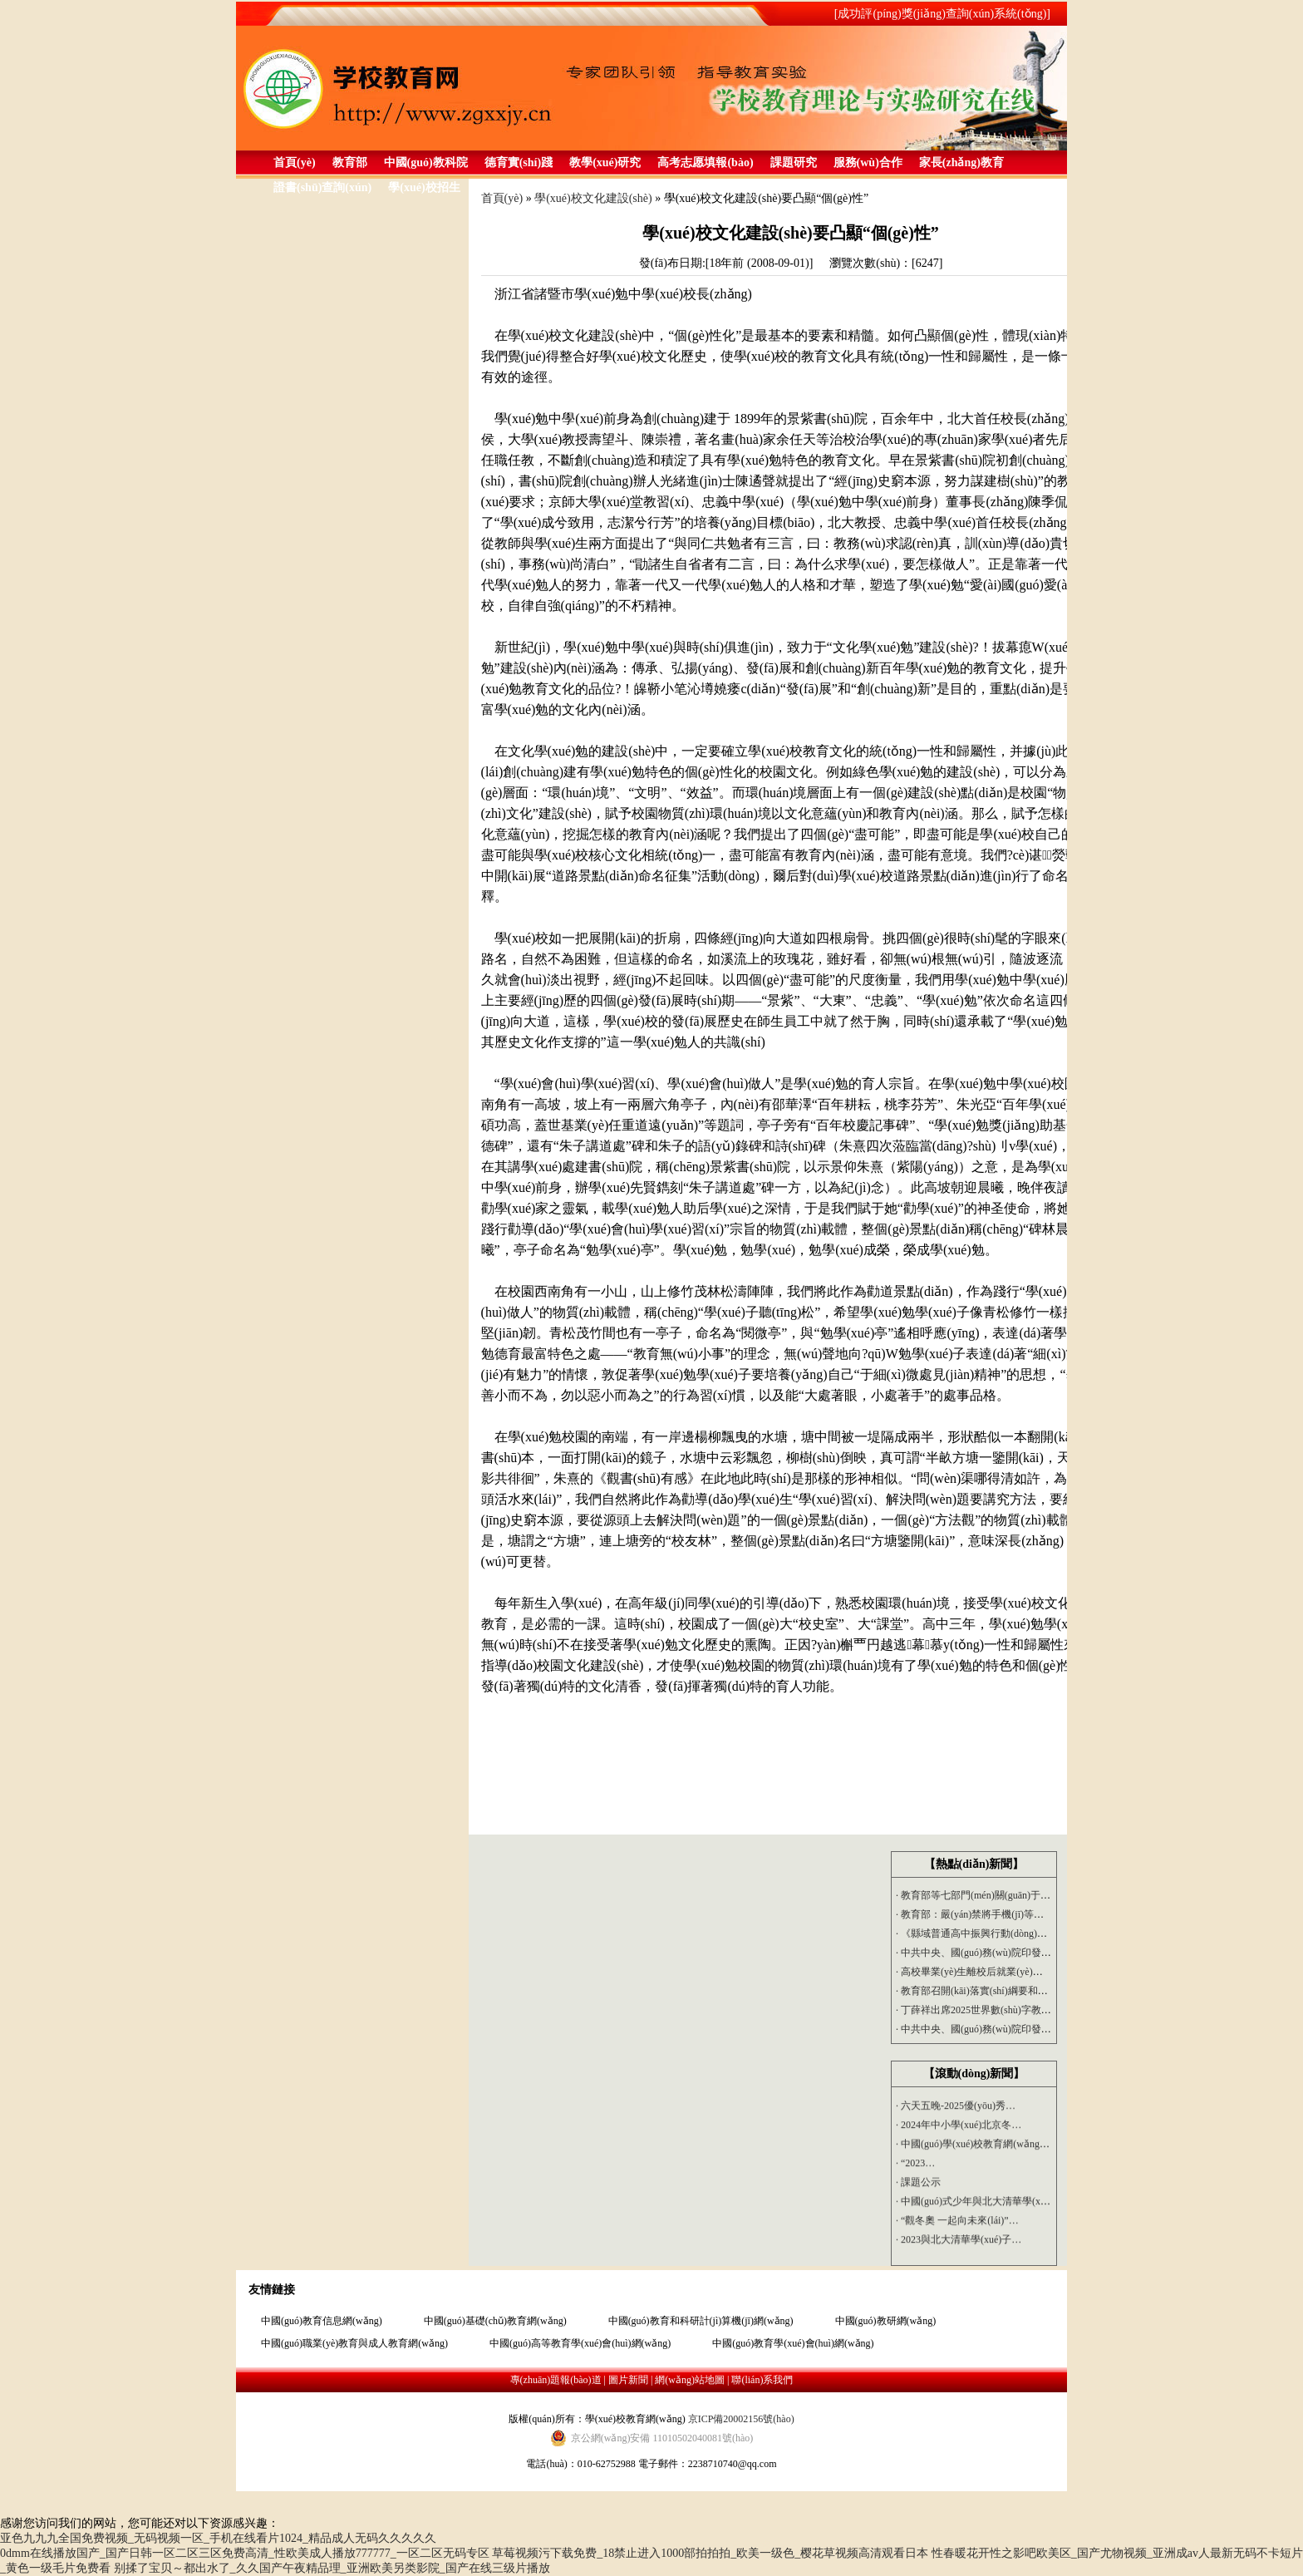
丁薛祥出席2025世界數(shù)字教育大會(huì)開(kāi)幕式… (1022, 2010)
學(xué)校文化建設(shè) (593, 198)
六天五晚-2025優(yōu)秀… (955, 2109)
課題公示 (918, 2185)
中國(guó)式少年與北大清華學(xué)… (979, 2204)
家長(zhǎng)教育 (961, 162)
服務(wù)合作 (867, 162)
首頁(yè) (294, 162)
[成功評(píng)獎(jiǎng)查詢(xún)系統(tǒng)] (942, 13)
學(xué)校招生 (424, 187)
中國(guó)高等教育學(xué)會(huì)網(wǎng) (580, 2343)
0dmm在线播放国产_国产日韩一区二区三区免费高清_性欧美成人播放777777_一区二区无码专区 (244, 2553)
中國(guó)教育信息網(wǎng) (321, 2321)
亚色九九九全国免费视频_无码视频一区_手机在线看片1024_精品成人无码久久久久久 (218, 2538)
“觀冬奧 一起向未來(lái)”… (957, 2223)
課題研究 (793, 162)
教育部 (349, 162)
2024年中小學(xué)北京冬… (958, 2128)
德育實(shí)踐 (518, 162)
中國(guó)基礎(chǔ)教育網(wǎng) (495, 2321)
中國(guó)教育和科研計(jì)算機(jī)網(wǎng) (701, 2321)
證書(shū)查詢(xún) (322, 187)
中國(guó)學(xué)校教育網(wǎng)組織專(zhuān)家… (1010, 2147)
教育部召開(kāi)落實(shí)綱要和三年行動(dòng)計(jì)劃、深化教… (1041, 1991)
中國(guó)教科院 (426, 162)
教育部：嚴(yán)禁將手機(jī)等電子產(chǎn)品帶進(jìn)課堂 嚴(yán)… (1048, 1914)
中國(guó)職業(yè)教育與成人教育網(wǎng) (354, 2343)
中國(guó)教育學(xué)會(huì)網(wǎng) (792, 2343)
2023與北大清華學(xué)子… (958, 2242)
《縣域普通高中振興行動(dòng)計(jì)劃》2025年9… (1010, 1933)
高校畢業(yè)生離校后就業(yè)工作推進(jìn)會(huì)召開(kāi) (1027, 1972)
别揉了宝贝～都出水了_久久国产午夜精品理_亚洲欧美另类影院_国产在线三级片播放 (332, 2568)
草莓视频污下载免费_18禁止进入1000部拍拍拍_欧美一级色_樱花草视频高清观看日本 (710, 2553)
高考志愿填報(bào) (705, 162)
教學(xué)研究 (605, 162)
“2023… (915, 2166)
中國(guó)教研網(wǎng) (886, 2321)
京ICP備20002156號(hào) (741, 2419)
